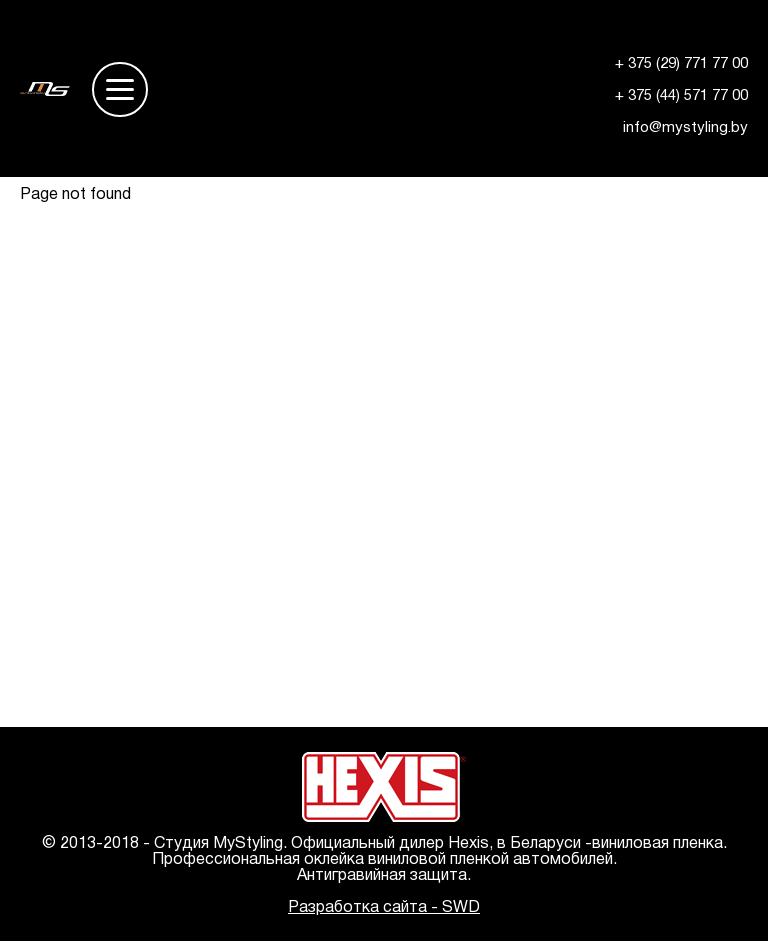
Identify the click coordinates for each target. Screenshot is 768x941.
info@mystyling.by (685, 128)
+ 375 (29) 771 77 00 (681, 64)
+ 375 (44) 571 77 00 (681, 96)
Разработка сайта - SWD (384, 908)
